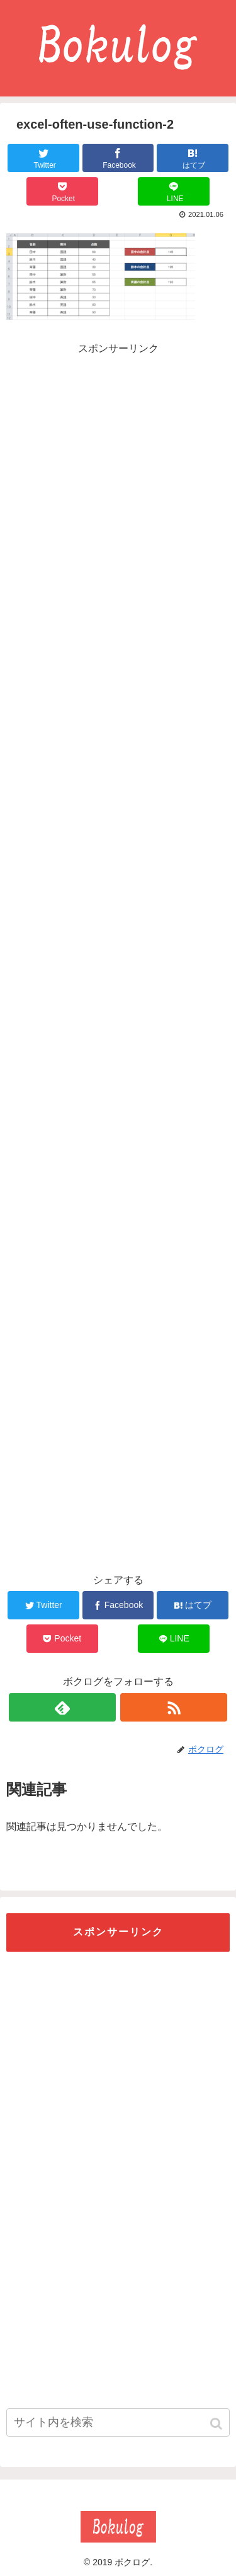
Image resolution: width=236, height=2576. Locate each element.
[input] (118, 2422)
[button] (217, 2423)
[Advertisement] (118, 446)
